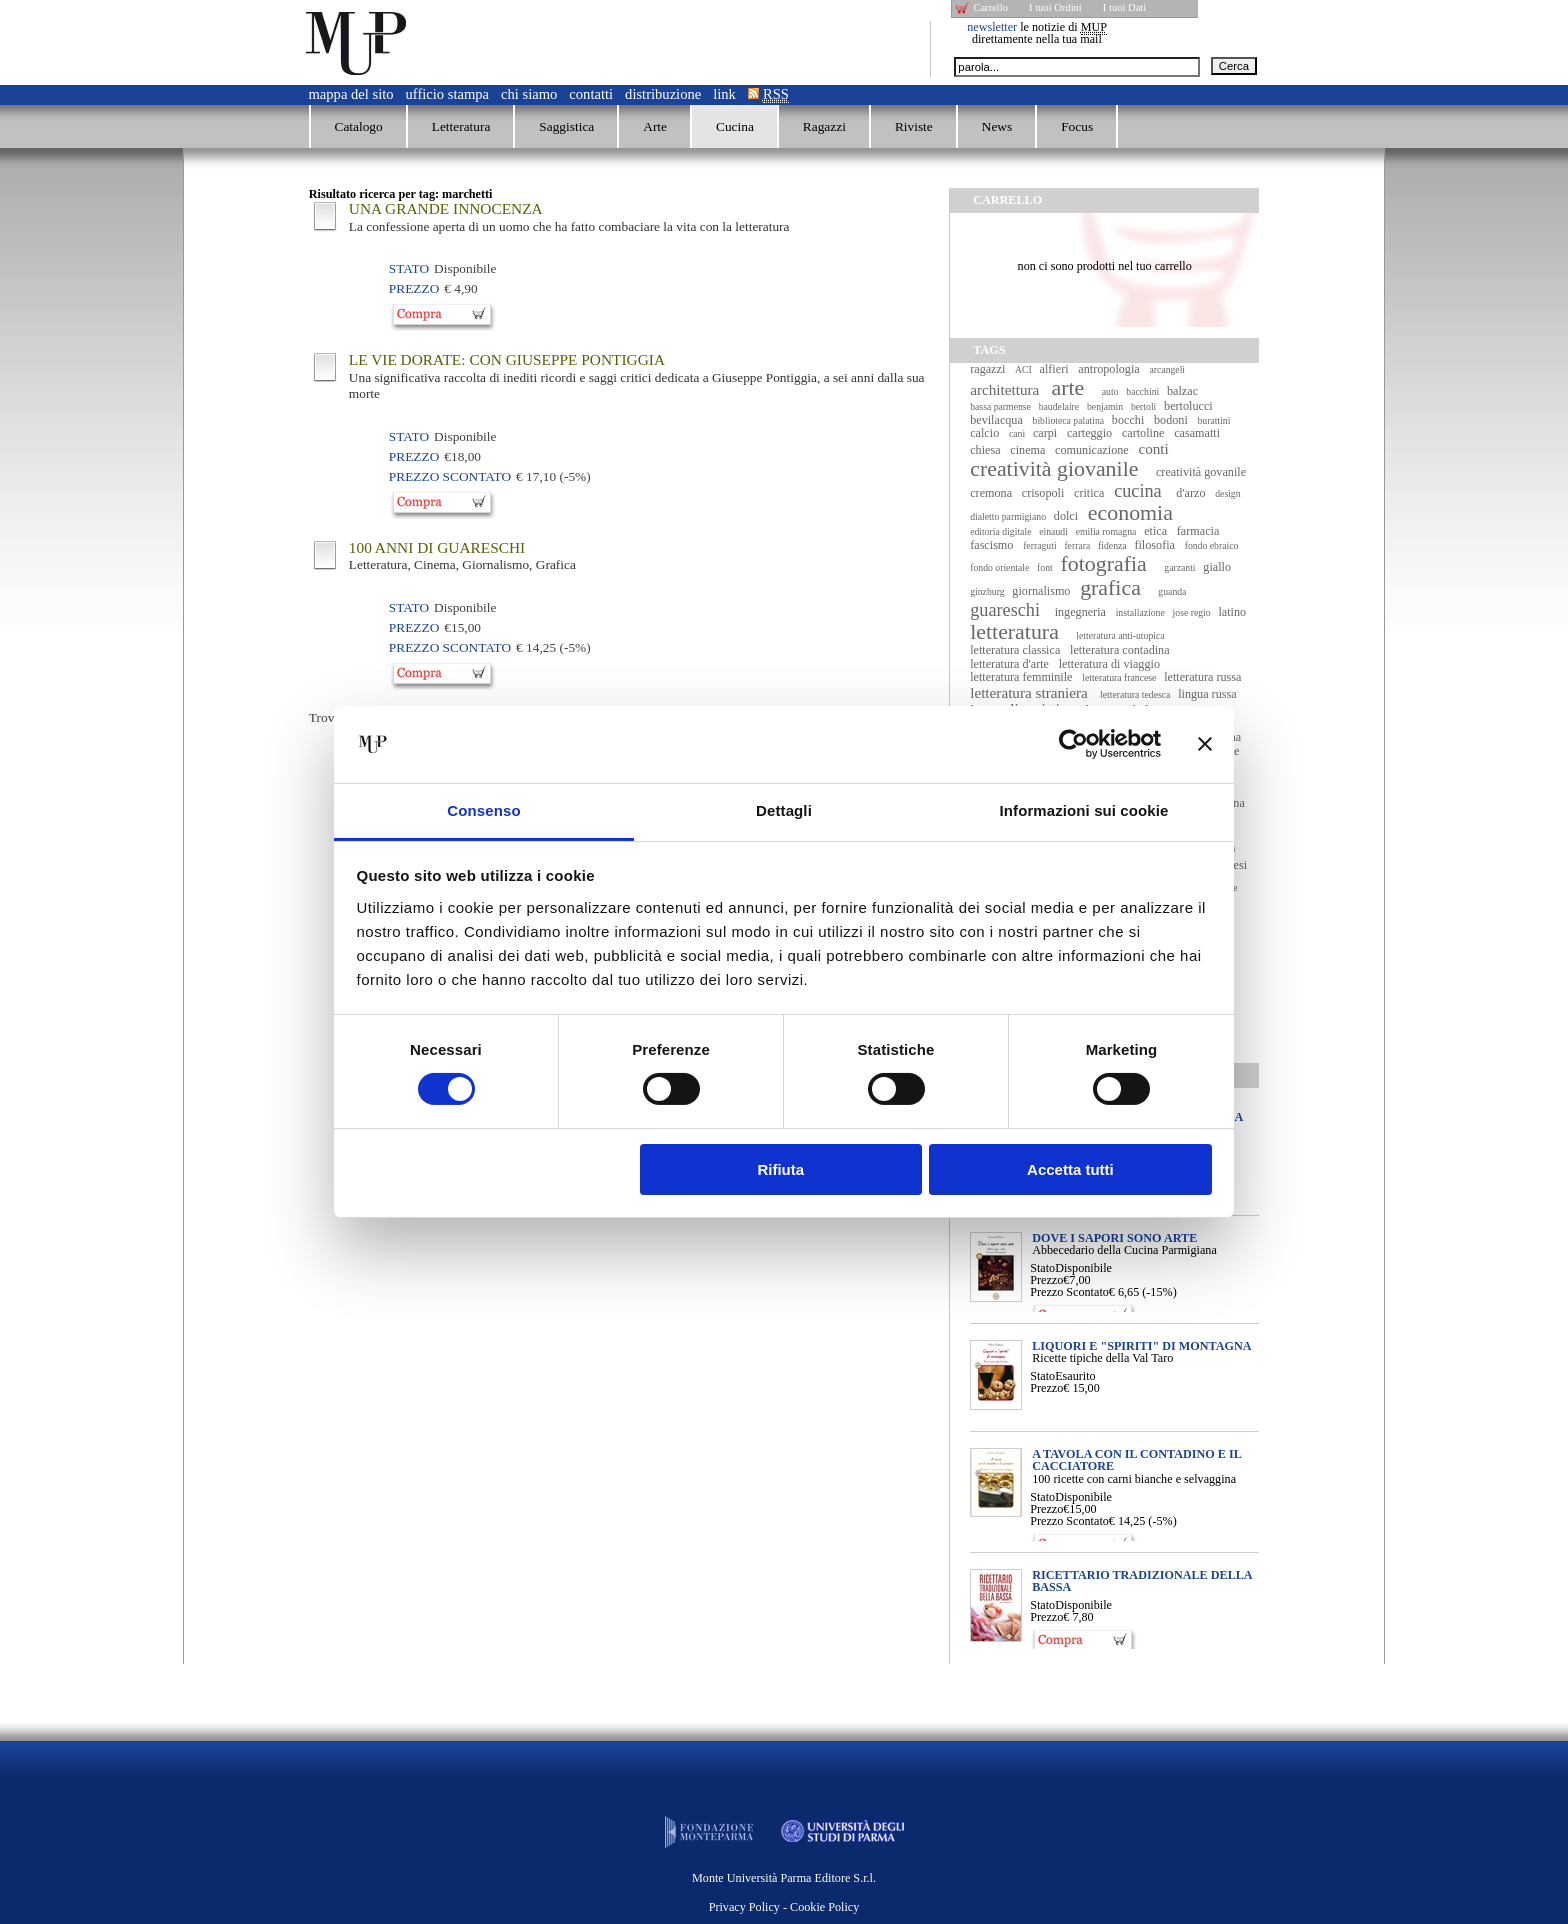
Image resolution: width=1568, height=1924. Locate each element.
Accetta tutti (1070, 1169)
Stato (1042, 1268)
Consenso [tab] (483, 810)
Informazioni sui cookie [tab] (1084, 810)
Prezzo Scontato (1069, 1292)
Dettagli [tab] (784, 810)
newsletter (992, 27)
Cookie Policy (824, 1907)
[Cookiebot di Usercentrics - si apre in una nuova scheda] (1073, 744)
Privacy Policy (744, 1907)
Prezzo (1046, 1280)
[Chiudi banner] (1205, 744)
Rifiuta (780, 1169)
